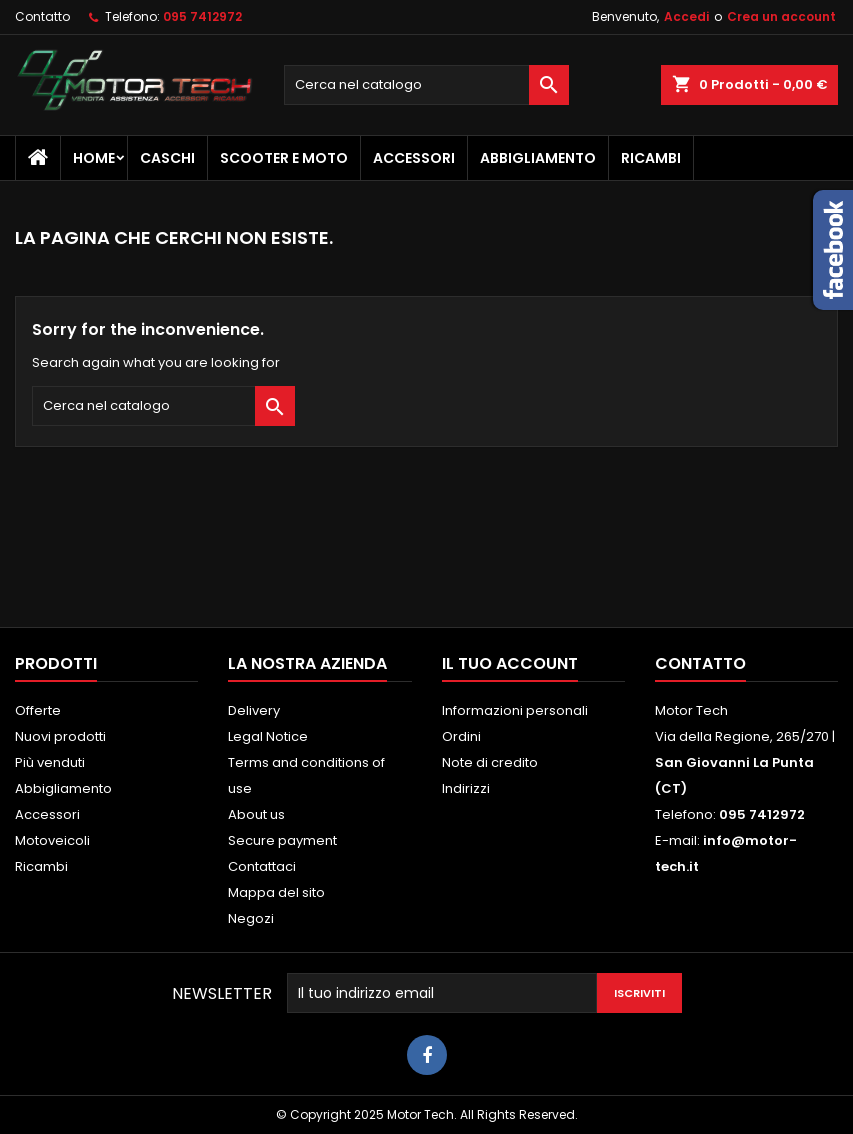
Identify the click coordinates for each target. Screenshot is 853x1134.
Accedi (686, 16)
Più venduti (50, 762)
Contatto (42, 16)
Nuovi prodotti (60, 736)
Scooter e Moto (284, 158)
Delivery (254, 710)
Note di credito (490, 762)
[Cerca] (426, 85)
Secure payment (282, 840)
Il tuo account (510, 663)
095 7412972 (202, 16)
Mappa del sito (276, 892)
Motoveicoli (52, 840)
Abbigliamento (538, 158)
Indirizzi (466, 788)
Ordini (461, 736)
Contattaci (262, 866)
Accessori (414, 158)
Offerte (38, 710)
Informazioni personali (515, 710)
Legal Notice (268, 736)
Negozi (251, 918)
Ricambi (651, 158)
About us (256, 814)
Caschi (167, 158)
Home (94, 158)
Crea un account (781, 16)
